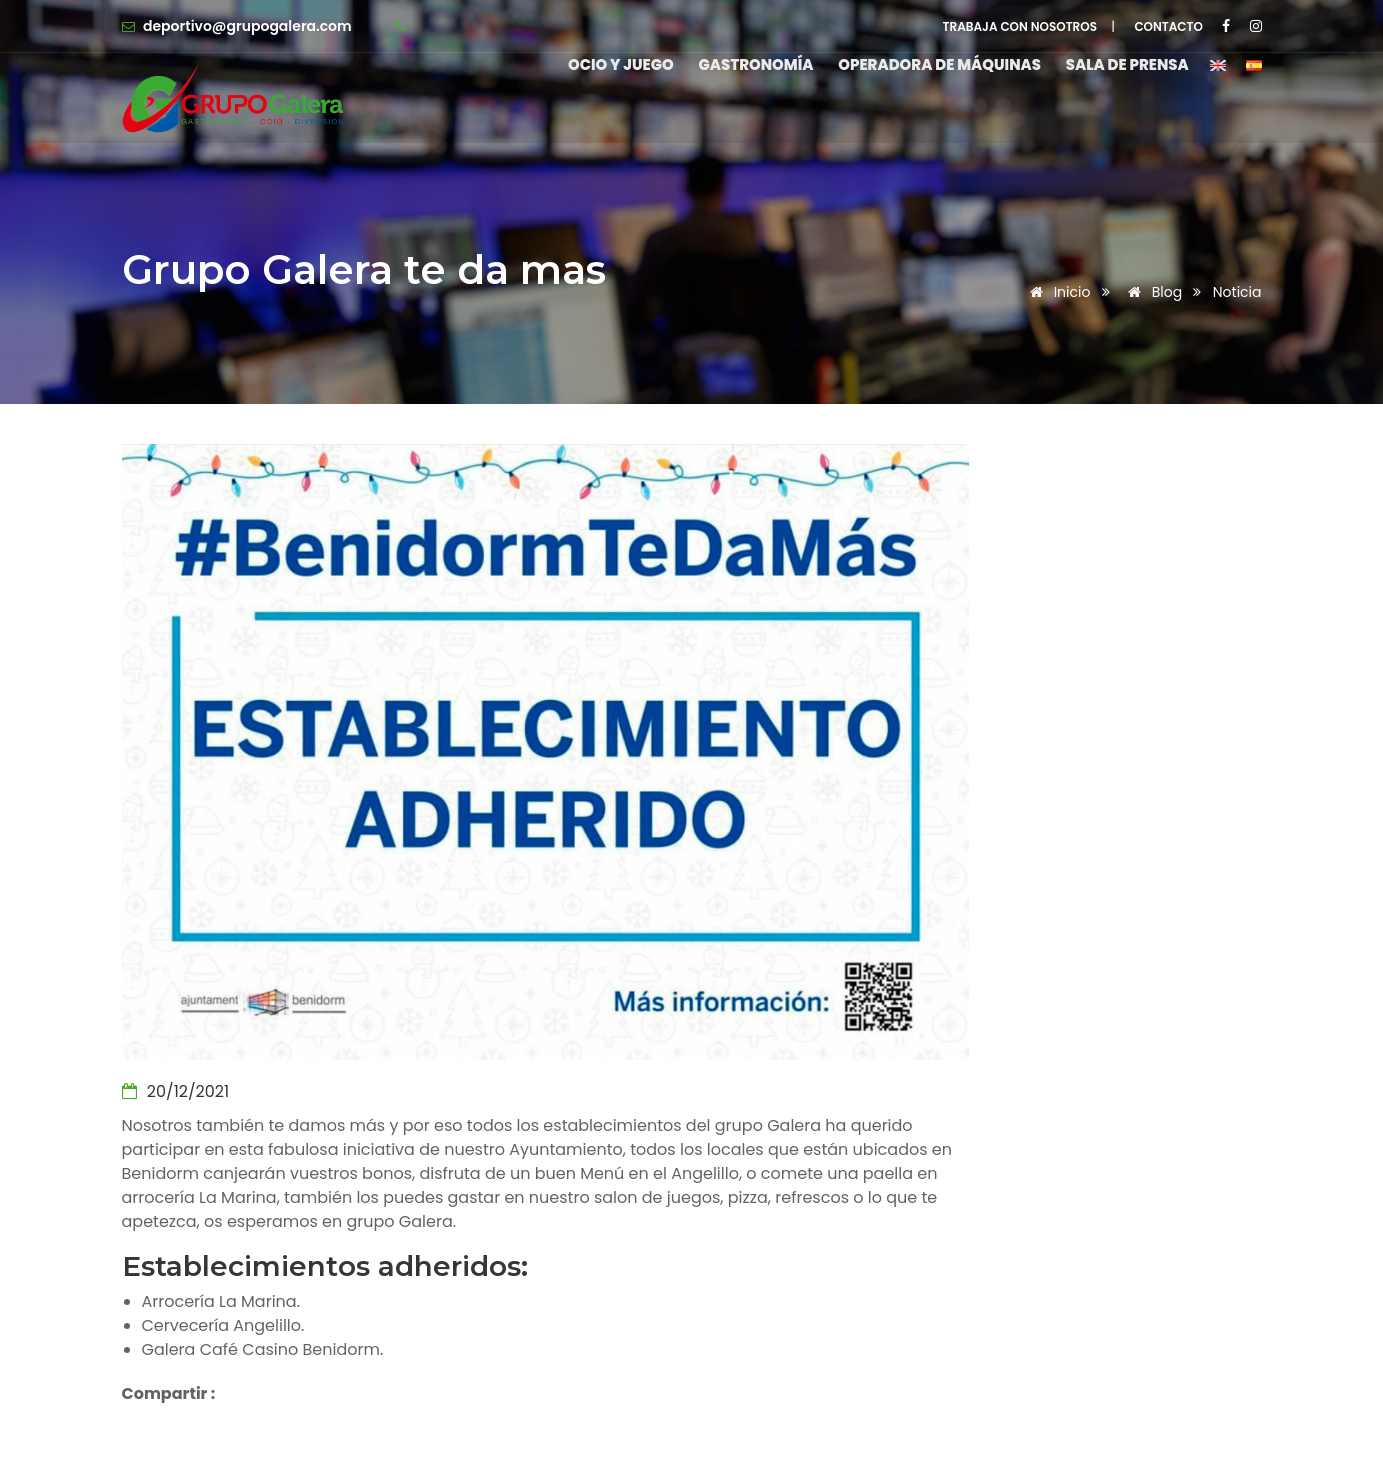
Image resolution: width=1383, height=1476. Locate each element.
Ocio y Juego (613, 65)
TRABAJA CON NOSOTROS (1020, 26)
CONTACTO (1168, 26)
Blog (1151, 292)
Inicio (1057, 292)
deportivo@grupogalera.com (247, 26)
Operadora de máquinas (937, 65)
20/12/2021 (176, 1091)
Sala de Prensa (1127, 65)
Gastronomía (751, 65)
